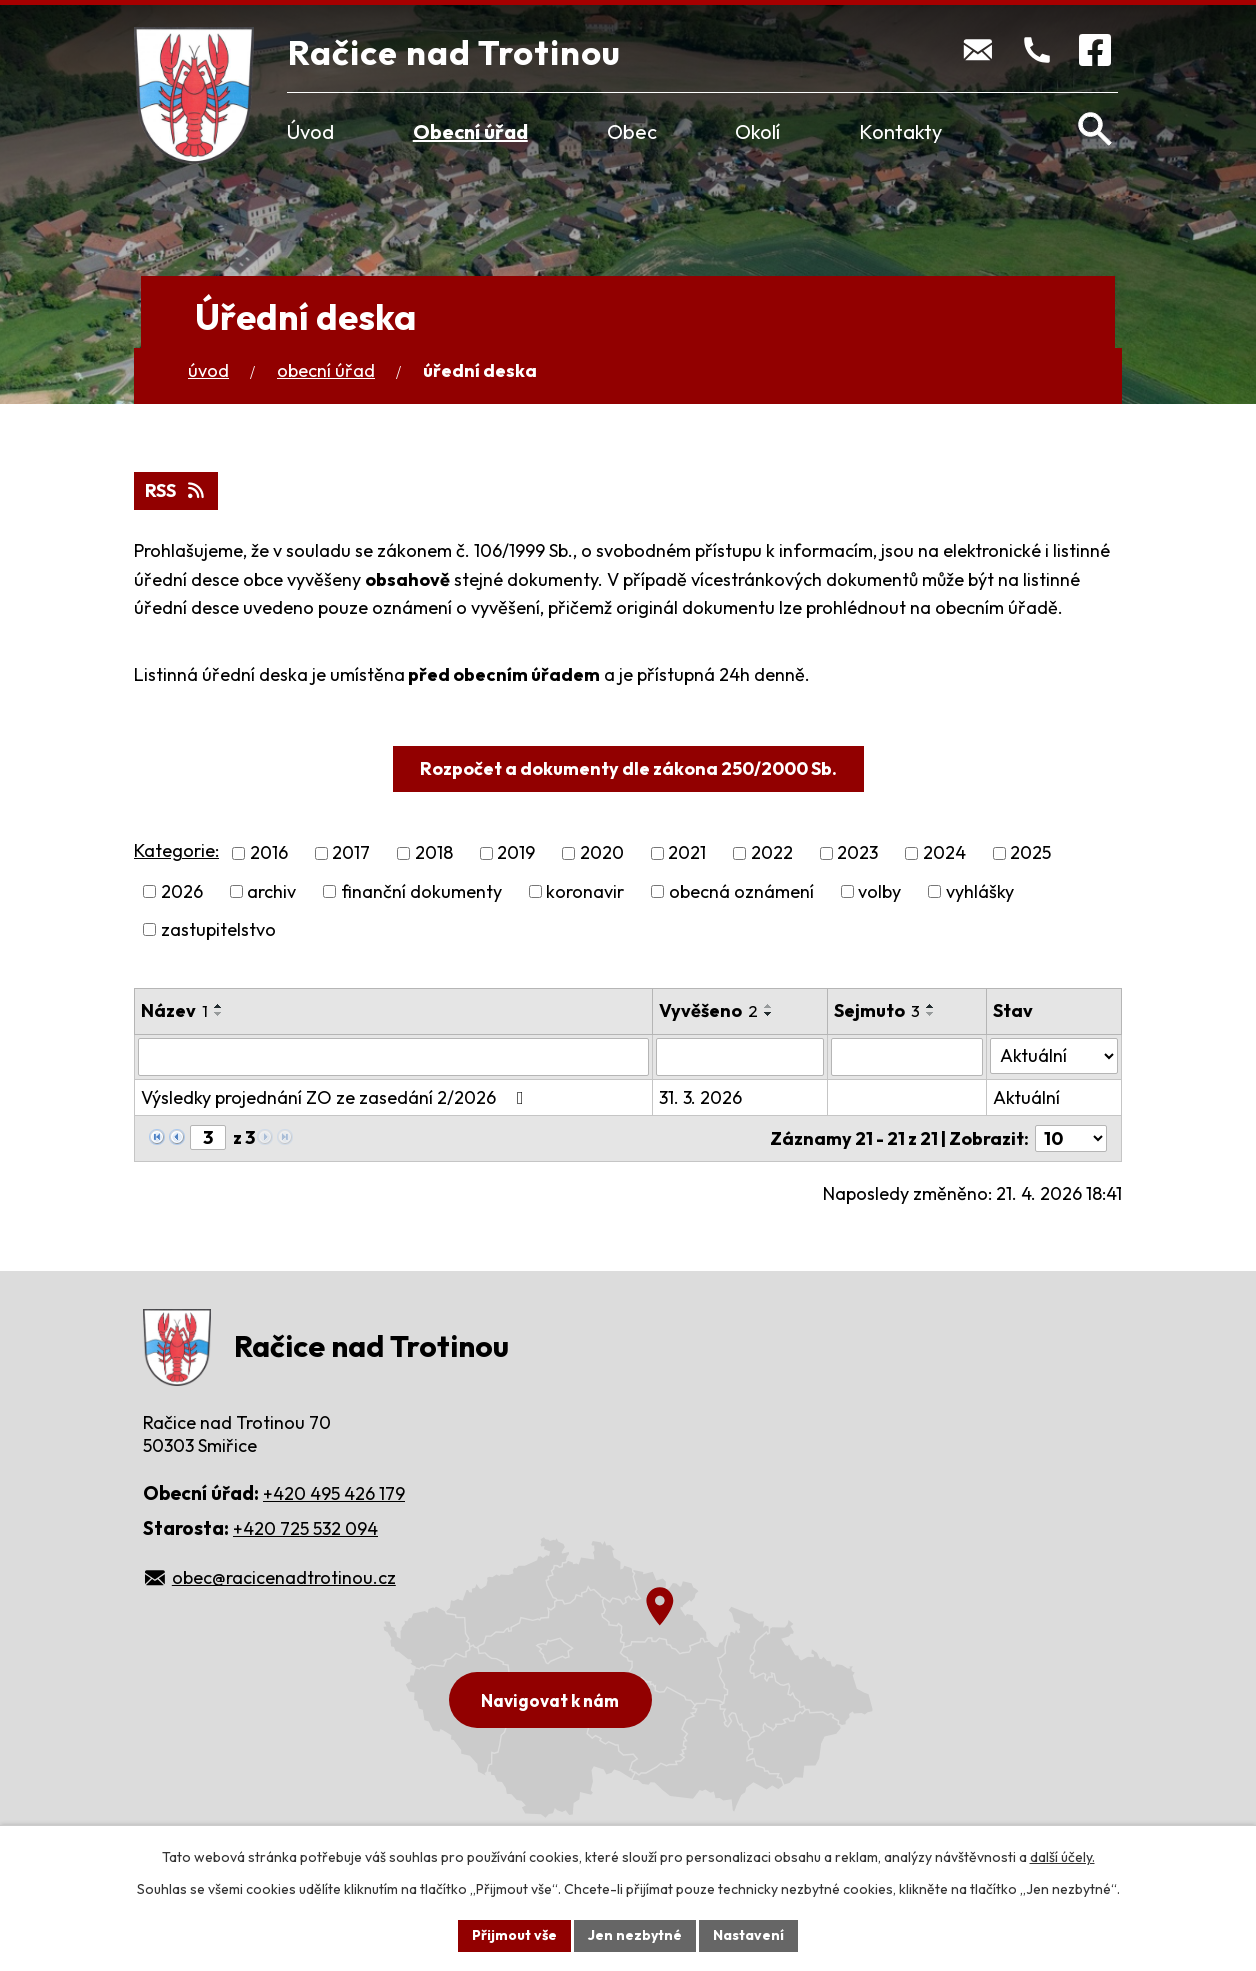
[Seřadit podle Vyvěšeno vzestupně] (769, 1006)
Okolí (757, 131)
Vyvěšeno (708, 1010)
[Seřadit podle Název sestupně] (219, 1014)
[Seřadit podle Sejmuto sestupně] (931, 1014)
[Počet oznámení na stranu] (1071, 1138)
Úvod (310, 131)
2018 (434, 853)
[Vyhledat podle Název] (393, 1057)
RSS (176, 490)
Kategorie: (176, 850)
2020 (602, 853)
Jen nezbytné (635, 1935)
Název (174, 1010)
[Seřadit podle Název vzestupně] (219, 1006)
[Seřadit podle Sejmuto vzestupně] (931, 1006)
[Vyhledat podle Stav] (1054, 1056)
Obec (632, 131)
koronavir (585, 891)
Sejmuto (877, 1010)
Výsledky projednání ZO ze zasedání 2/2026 (336, 1097)
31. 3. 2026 (700, 1097)
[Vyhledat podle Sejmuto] (907, 1057)
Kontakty (900, 131)
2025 (1030, 853)
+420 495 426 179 (334, 1493)
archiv (271, 891)
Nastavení (748, 1935)
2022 (772, 853)
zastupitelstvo (218, 929)
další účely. (1062, 1857)
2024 (944, 853)
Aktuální (1026, 1097)
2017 (351, 853)
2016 (269, 853)
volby (879, 891)
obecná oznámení (741, 891)
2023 (857, 853)
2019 (516, 853)
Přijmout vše (514, 1935)
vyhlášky (980, 891)
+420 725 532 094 (305, 1528)
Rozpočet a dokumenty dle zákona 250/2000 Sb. (628, 768)
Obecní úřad (470, 131)
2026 (182, 891)
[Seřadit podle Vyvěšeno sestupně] (769, 1014)
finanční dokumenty (421, 891)
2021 (687, 853)
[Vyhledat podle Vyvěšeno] (740, 1057)
